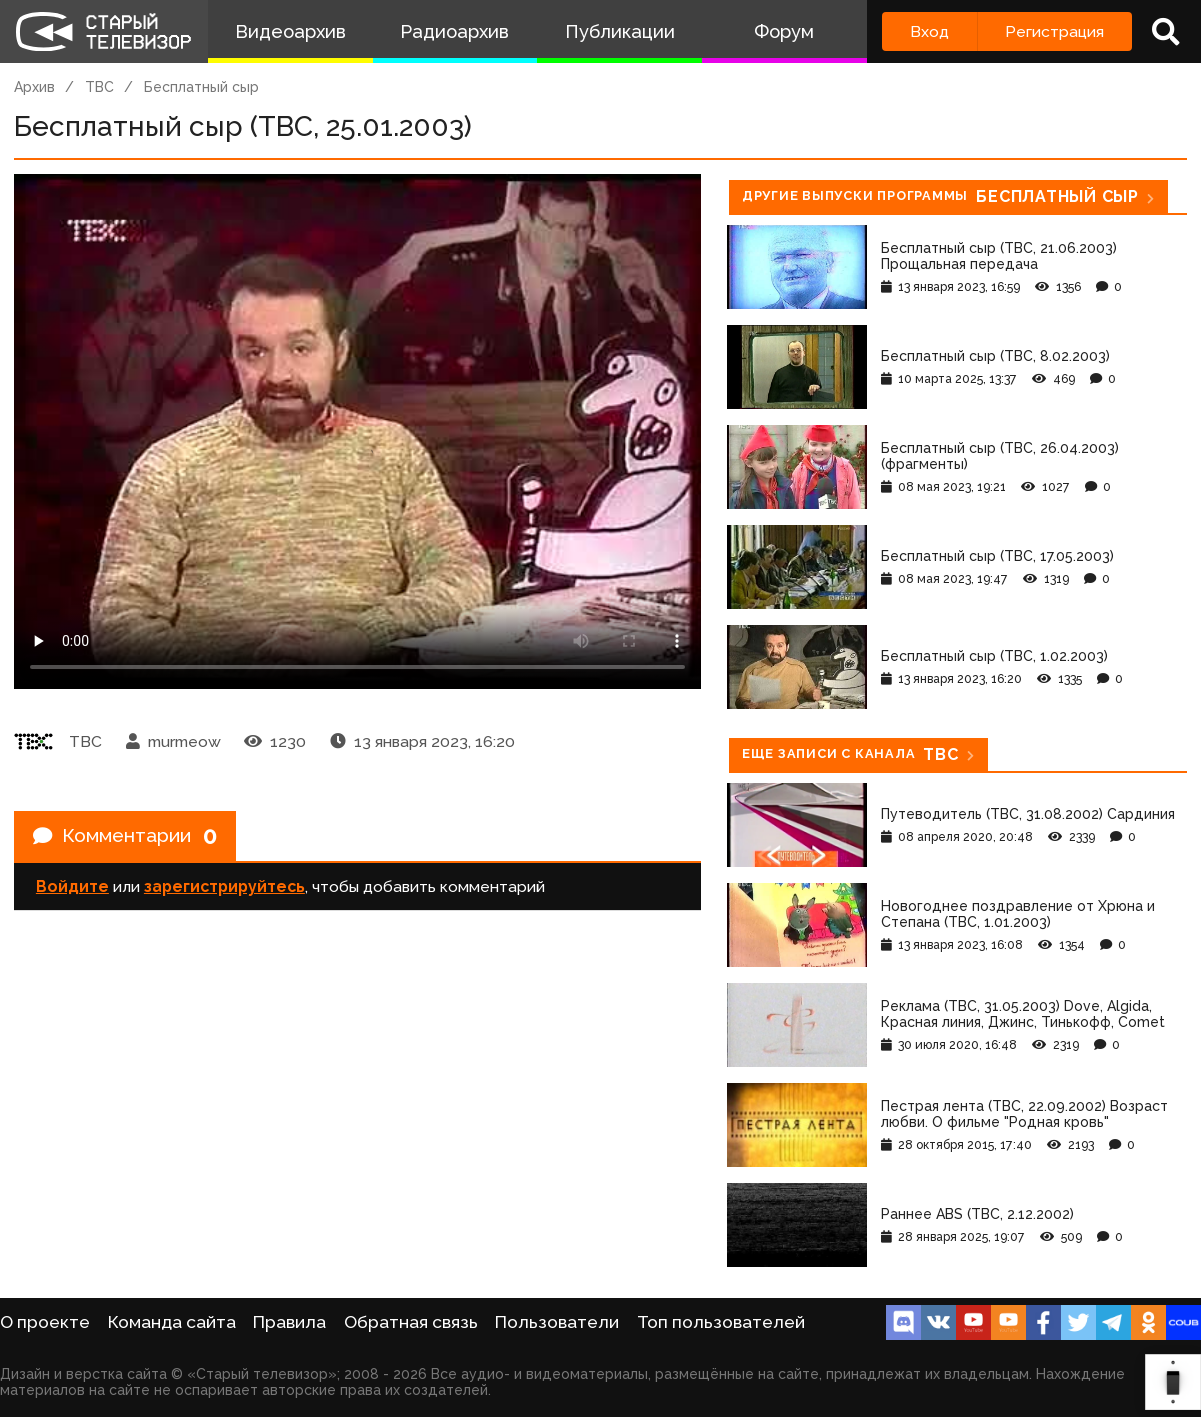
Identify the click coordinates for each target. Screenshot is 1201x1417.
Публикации (620, 31)
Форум (784, 31)
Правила (289, 1322)
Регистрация (1054, 31)
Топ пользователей (721, 1322)
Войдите (72, 888)
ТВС (99, 87)
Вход (929, 31)
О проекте (45, 1322)
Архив (34, 87)
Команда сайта (172, 1322)
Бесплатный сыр (201, 87)
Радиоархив (454, 31)
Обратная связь (411, 1322)
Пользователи (557, 1322)
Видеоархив (290, 31)
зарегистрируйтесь (224, 888)
